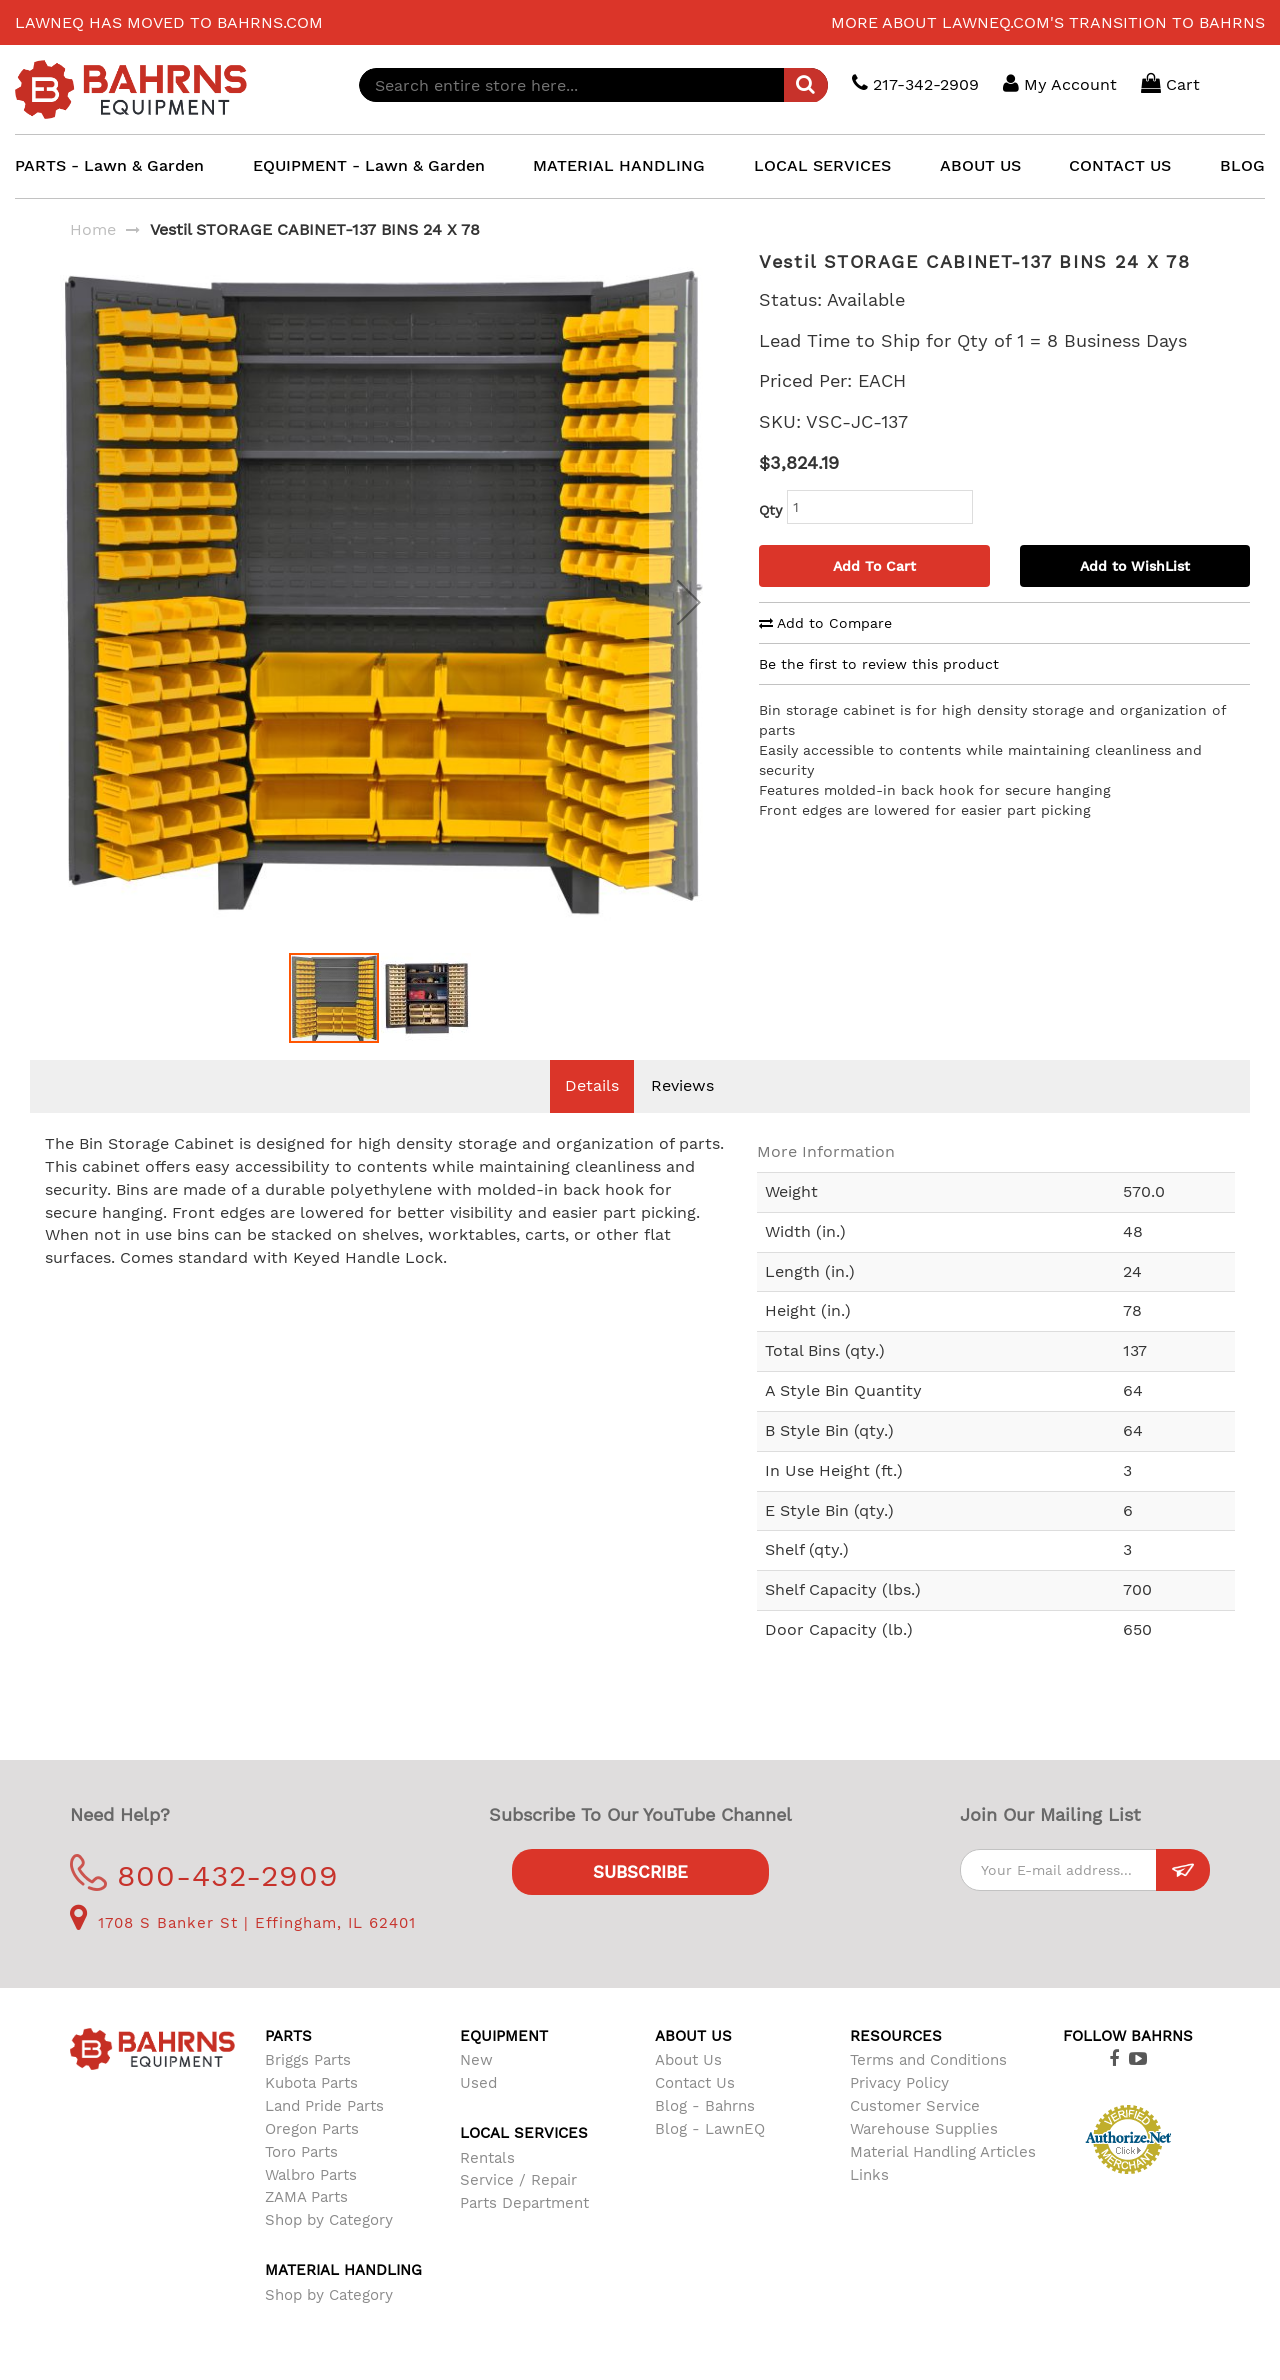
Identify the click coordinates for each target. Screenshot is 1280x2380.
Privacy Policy (899, 2113)
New (476, 2090)
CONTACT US (1120, 165)
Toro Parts (301, 2182)
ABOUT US (980, 165)
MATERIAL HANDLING (619, 165)
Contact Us (695, 2113)
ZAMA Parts (306, 2227)
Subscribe (640, 1902)
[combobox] (593, 85)
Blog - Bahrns (705, 2136)
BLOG (1242, 165)
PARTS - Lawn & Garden (109, 165)
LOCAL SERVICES (822, 165)
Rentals (487, 2188)
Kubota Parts (311, 2113)
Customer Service (915, 2136)
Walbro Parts (311, 2205)
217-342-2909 (915, 83)
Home (93, 229)
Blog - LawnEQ (710, 2159)
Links (869, 2205)
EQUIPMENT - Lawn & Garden (369, 165)
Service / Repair (518, 2210)
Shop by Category (329, 2250)
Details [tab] (592, 1115)
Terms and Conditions (928, 2090)
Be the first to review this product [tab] (879, 664)
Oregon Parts (312, 2159)
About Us (688, 2090)
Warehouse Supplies (924, 2159)
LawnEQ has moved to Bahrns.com (169, 22)
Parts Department (524, 2233)
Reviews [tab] (682, 1115)
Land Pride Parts (324, 2136)
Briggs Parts (308, 2090)
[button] (689, 616)
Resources (896, 2066)
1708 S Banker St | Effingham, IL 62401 (243, 1953)
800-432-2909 (204, 1905)
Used (478, 2113)
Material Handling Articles (943, 2182)
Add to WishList (1135, 566)
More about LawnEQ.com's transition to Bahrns (1048, 22)
